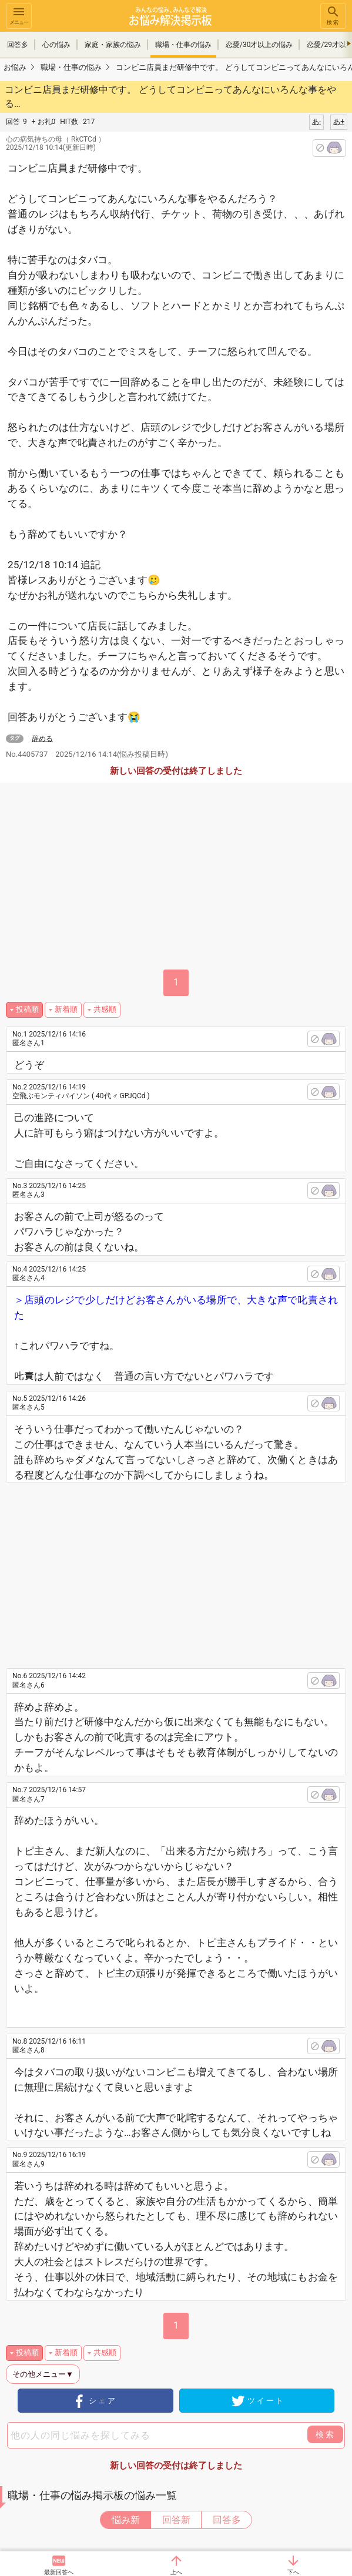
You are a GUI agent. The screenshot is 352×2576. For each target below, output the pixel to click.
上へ (176, 2572)
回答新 (176, 2519)
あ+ (338, 122)
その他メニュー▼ (42, 2374)
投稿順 (27, 1009)
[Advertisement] (187, 1571)
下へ (293, 2572)
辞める (42, 738)
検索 (333, 15)
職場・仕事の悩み (183, 45)
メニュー (18, 15)
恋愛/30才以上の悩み (259, 45)
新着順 (66, 1009)
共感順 (104, 1009)
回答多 (17, 45)
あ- (316, 122)
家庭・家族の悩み (113, 45)
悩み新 (126, 2519)
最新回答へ (58, 2572)
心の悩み (56, 45)
